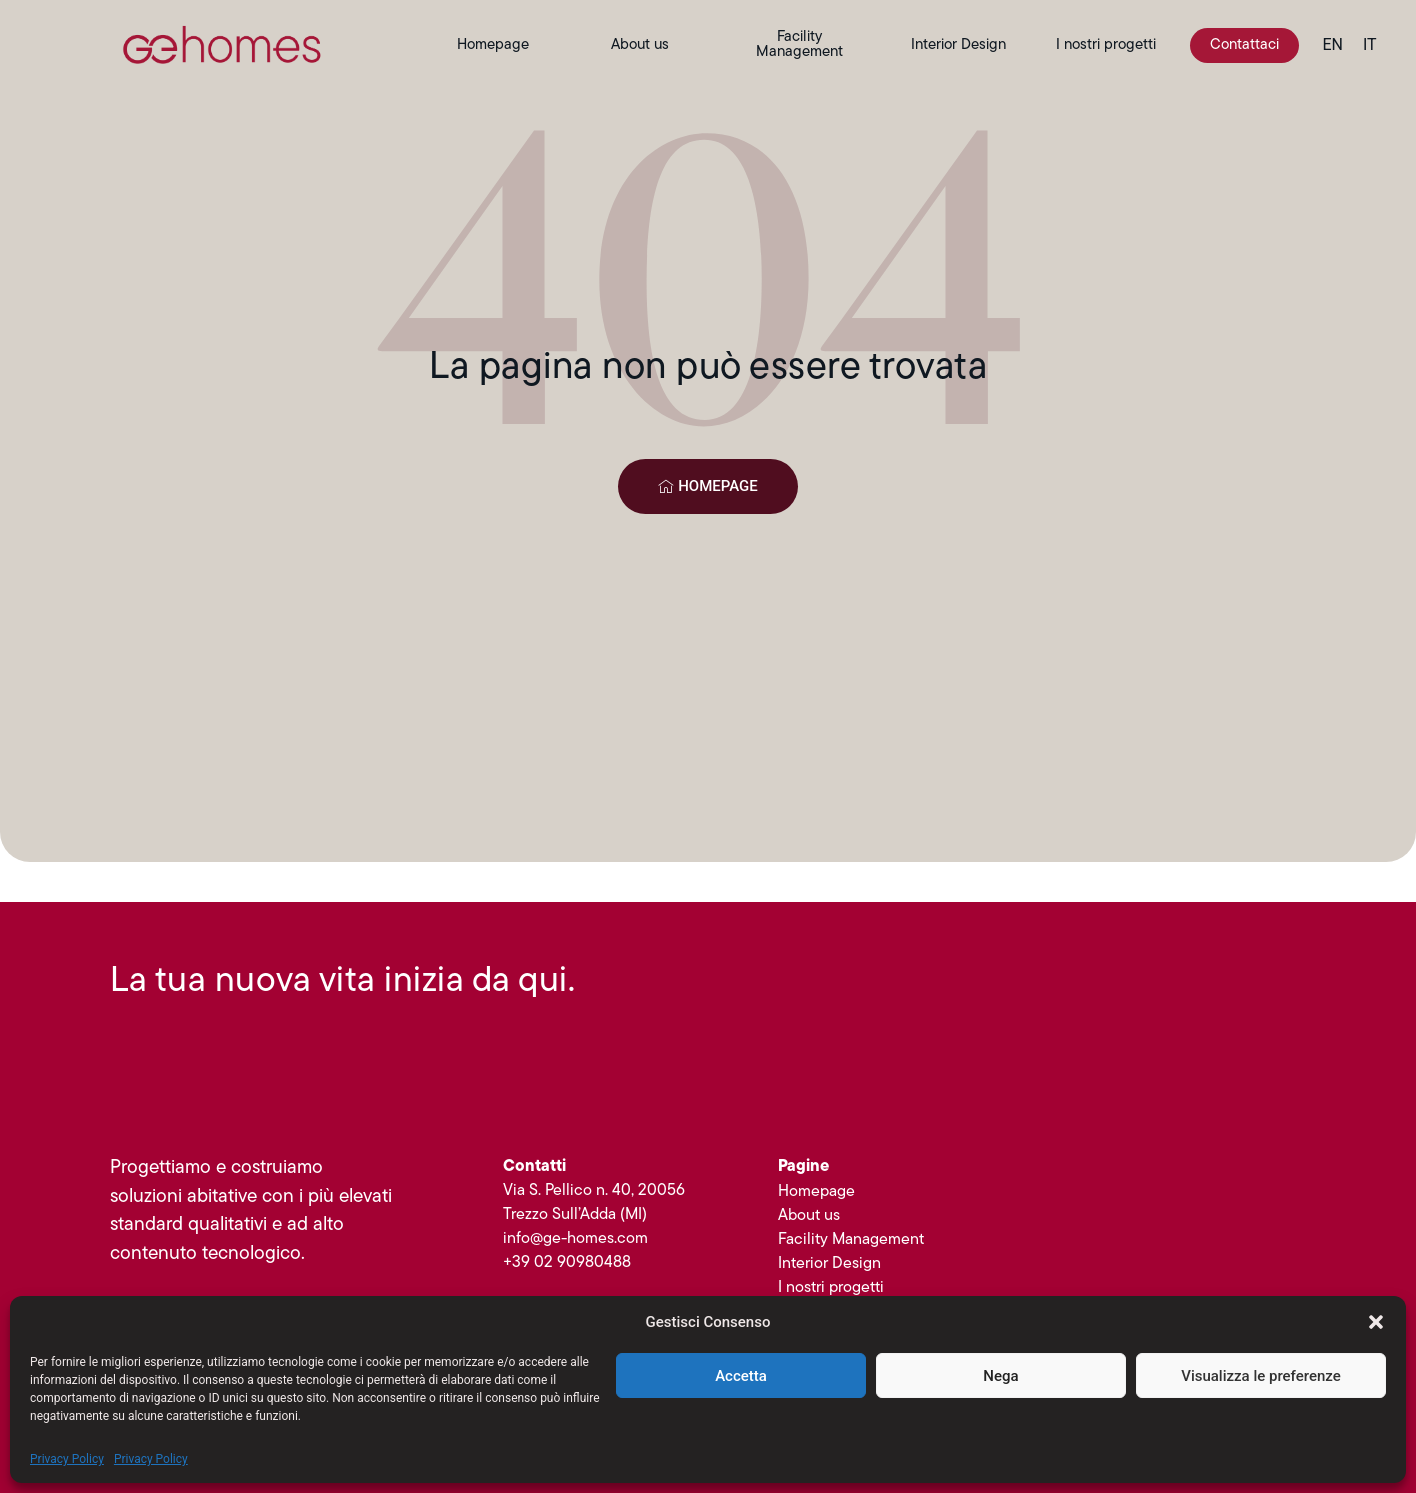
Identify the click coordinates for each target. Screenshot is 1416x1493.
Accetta (741, 1376)
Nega (1000, 1376)
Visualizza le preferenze (1261, 1376)
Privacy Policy (67, 1459)
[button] (1376, 1322)
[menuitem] (1332, 45)
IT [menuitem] (1370, 44)
